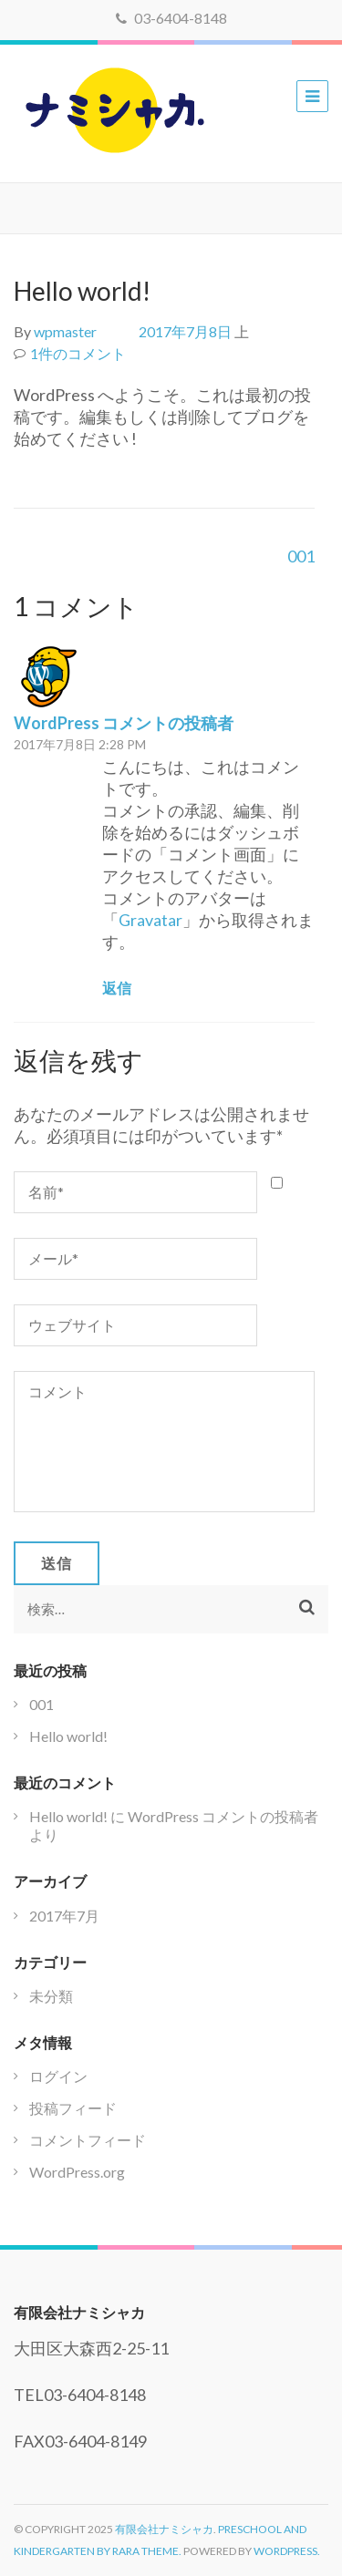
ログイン (58, 2076)
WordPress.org (77, 2171)
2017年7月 (64, 1915)
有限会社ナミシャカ (164, 2529)
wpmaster (65, 331)
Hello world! (68, 1736)
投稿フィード (73, 2108)
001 (301, 556)
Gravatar (150, 920)
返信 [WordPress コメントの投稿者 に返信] (116, 987)
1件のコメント (77, 353)
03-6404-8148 (171, 17)
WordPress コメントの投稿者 (123, 723)
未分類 (51, 1995)
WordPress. (287, 2551)
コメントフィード (87, 2139)
